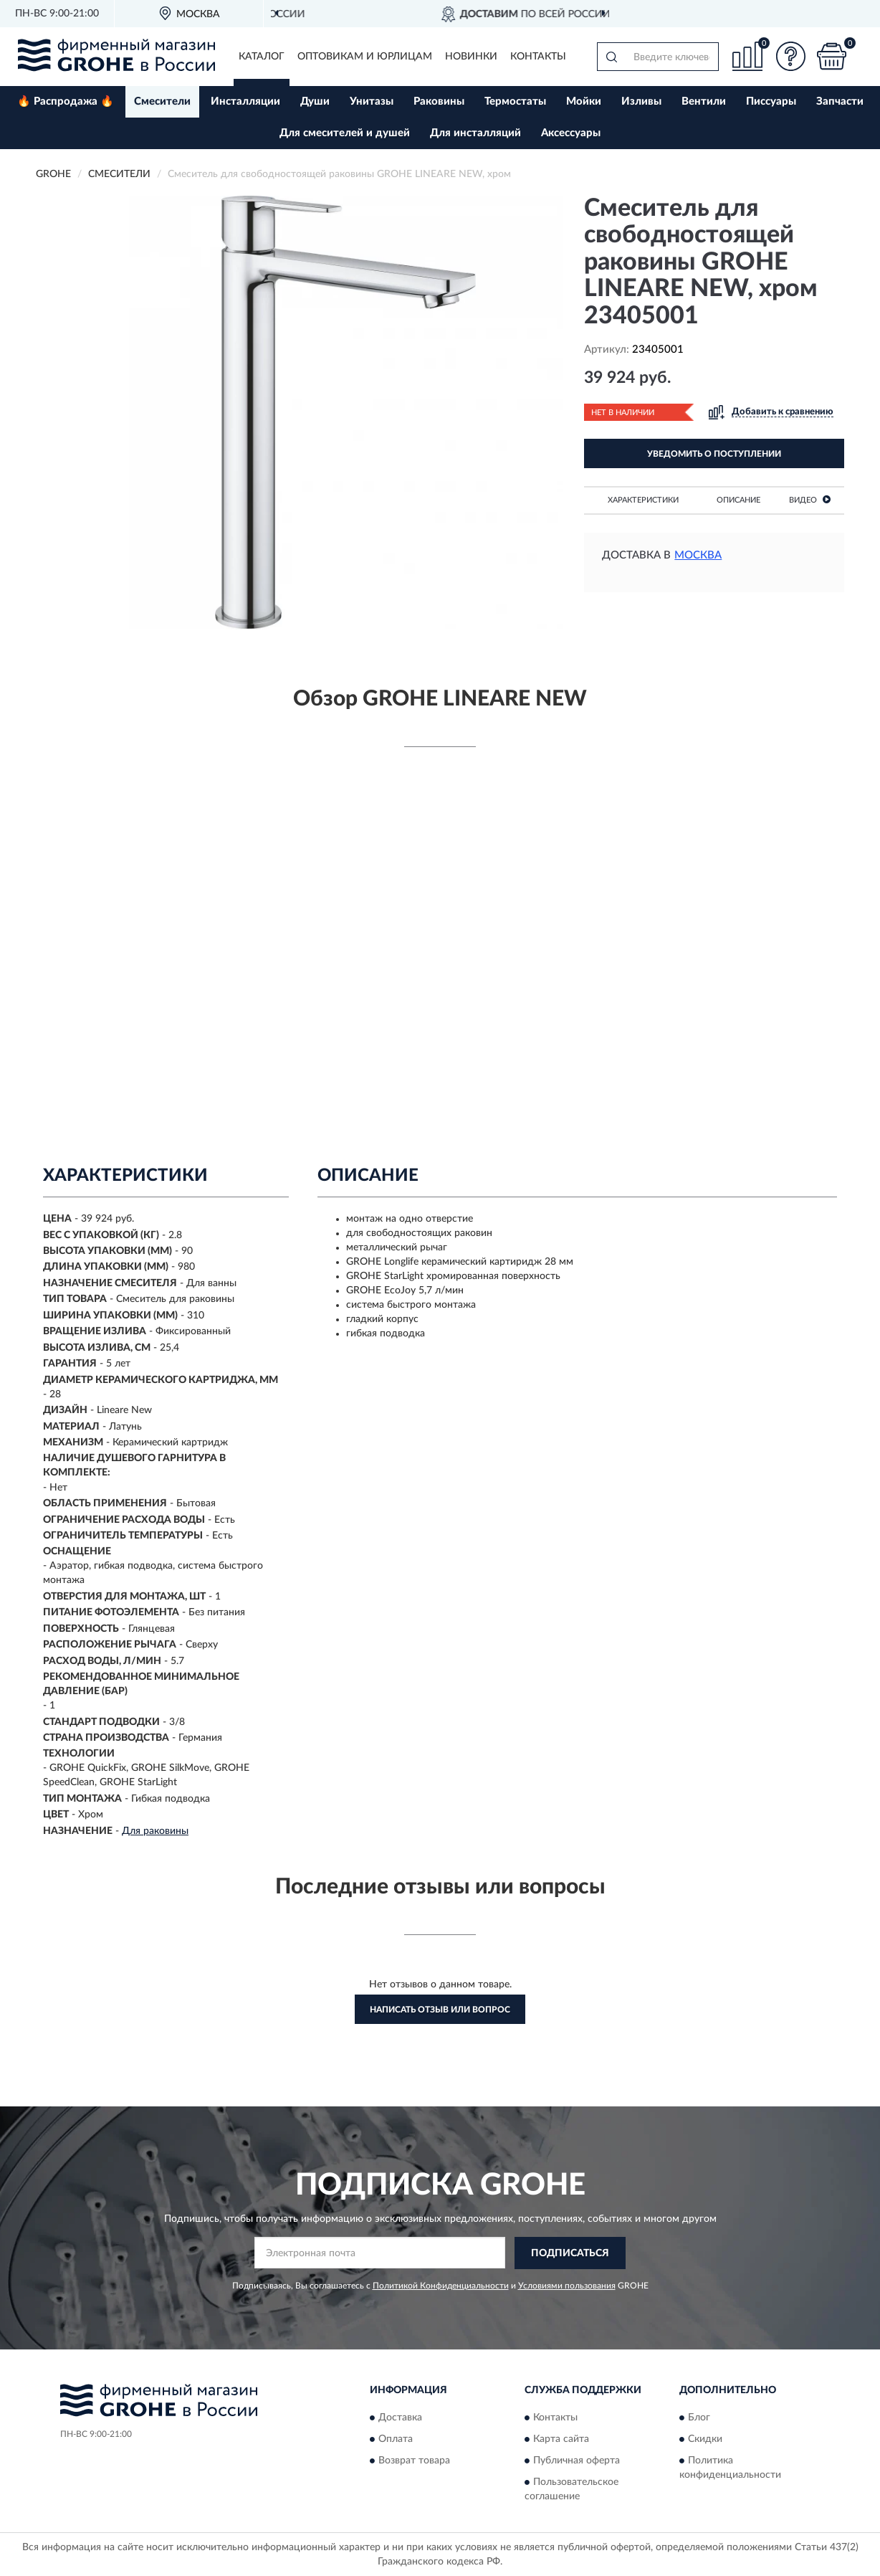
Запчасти (840, 101)
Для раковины (155, 1831)
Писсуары (771, 101)
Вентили (703, 101)
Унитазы (371, 101)
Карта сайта (561, 2439)
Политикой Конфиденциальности (441, 2285)
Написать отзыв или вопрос (440, 2009)
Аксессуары (571, 133)
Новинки (471, 57)
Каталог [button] (261, 57)
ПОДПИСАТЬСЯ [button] (570, 2253)
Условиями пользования (567, 2285)
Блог (699, 2418)
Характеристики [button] (643, 500)
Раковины (438, 101)
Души (315, 101)
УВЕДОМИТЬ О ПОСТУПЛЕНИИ (714, 454)
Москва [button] (698, 555)
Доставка (400, 2418)
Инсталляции (245, 101)
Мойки (583, 101)
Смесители (162, 101)
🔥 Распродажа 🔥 (65, 101)
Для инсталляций (475, 133)
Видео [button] (810, 499)
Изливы (641, 101)
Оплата (395, 2439)
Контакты (538, 57)
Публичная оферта (576, 2461)
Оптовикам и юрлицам (364, 57)
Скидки (705, 2439)
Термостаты (515, 101)
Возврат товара (414, 2461)
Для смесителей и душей (344, 133)
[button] (790, 56)
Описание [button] (738, 500)
